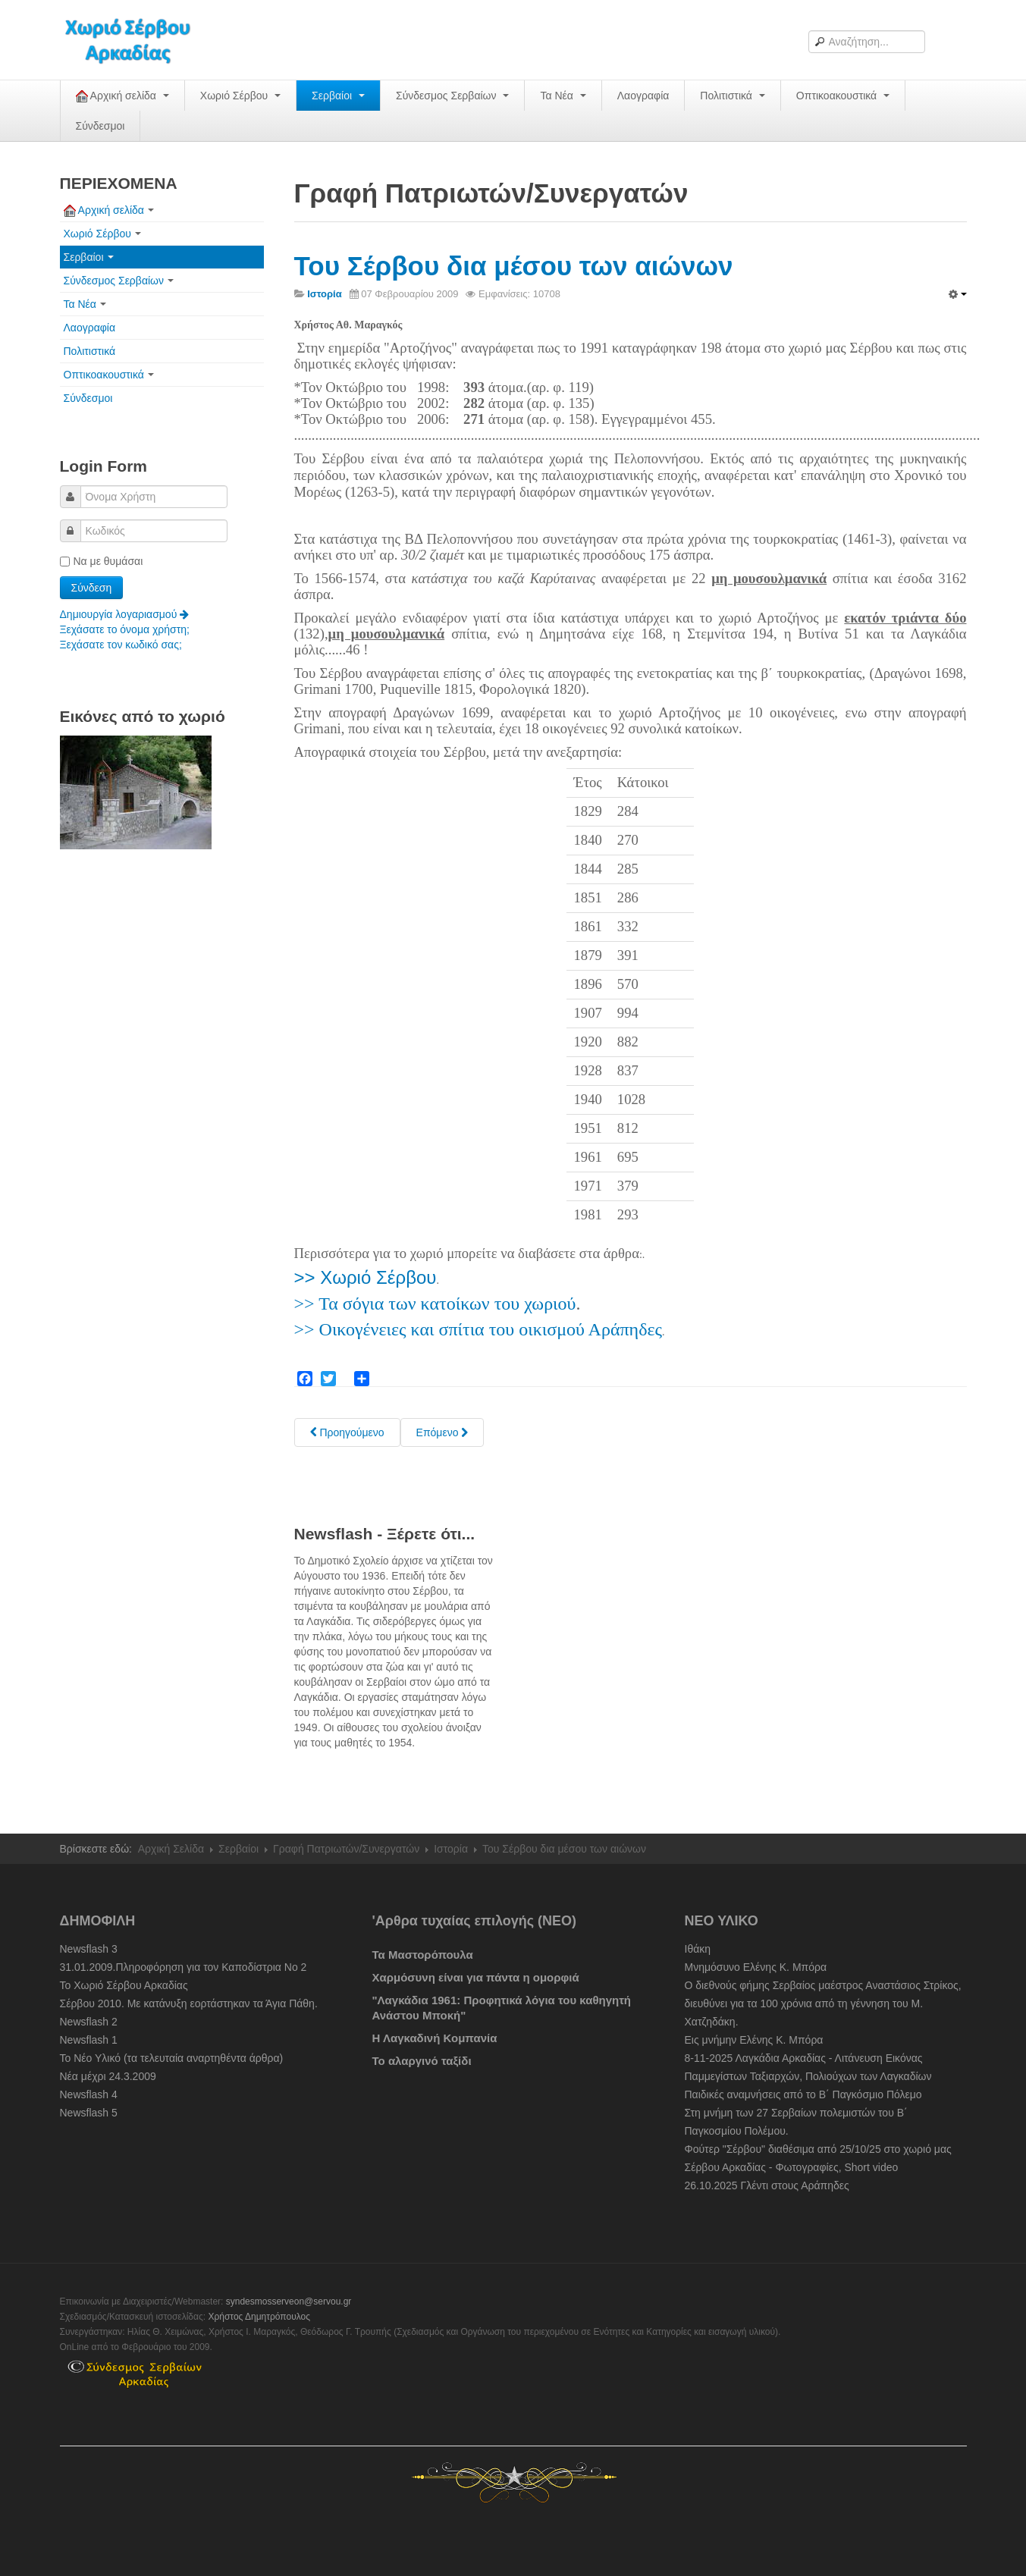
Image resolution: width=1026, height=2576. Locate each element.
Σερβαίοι (338, 95)
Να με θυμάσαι (101, 561)
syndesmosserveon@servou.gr (289, 2301)
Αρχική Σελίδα (171, 1849)
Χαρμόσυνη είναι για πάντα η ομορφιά (475, 1977)
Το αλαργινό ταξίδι (422, 2060)
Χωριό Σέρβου (240, 95)
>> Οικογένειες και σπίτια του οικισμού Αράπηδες (478, 1329)
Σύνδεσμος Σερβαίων (452, 95)
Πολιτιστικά (732, 95)
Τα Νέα (562, 95)
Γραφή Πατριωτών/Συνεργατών (346, 1849)
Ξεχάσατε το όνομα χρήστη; (125, 629)
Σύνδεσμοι (100, 126)
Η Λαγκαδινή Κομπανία (434, 2038)
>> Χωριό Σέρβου (365, 1277)
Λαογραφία (643, 95)
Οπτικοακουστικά (843, 95)
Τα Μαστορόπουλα (422, 1954)
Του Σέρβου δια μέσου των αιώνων (513, 266)
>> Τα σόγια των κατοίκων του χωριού (435, 1303)
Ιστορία (451, 1849)
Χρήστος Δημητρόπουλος (259, 2316)
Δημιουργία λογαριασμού (125, 614)
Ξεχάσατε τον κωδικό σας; (121, 645)
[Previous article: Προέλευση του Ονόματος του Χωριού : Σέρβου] (347, 1432)
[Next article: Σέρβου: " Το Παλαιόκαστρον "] (442, 1432)
